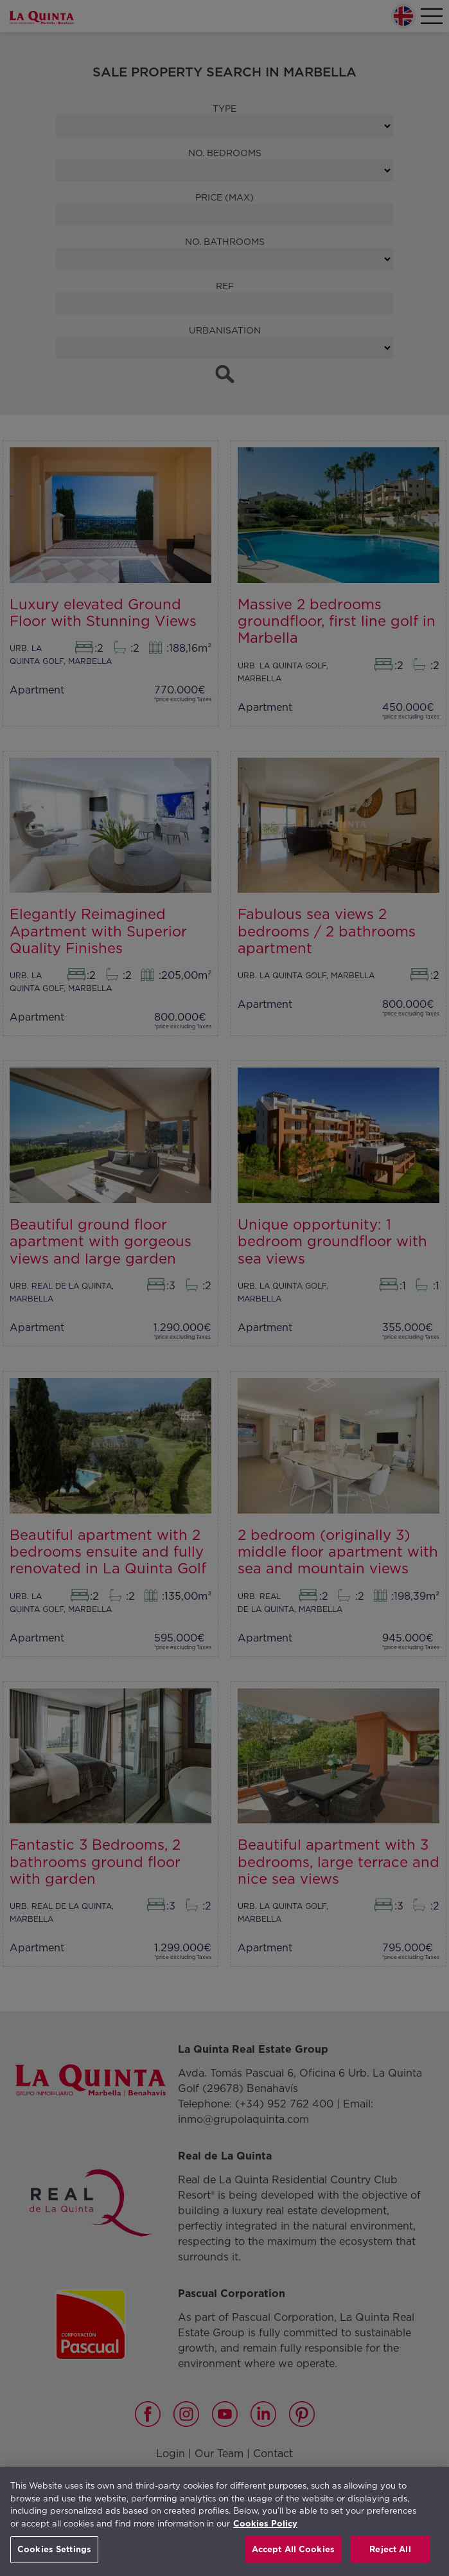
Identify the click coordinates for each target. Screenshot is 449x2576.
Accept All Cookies (293, 2549)
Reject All (389, 2549)
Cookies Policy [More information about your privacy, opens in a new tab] (265, 2523)
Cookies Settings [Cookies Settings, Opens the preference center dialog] (54, 2549)
